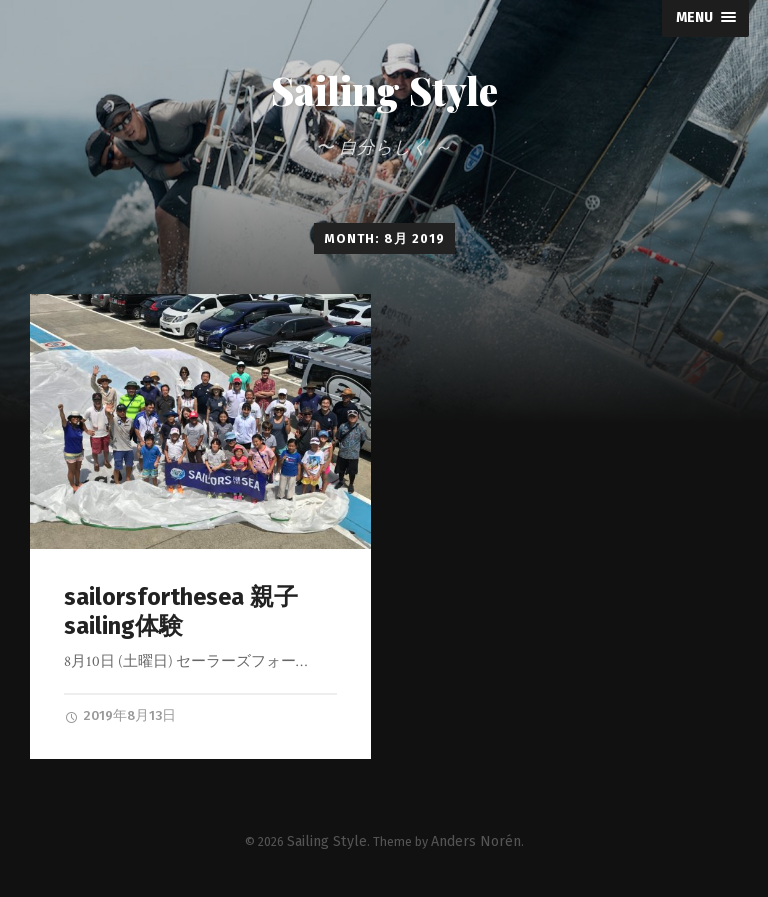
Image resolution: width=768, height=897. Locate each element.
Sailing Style (384, 92)
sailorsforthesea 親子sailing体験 (173, 613)
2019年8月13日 (114, 714)
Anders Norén (469, 836)
